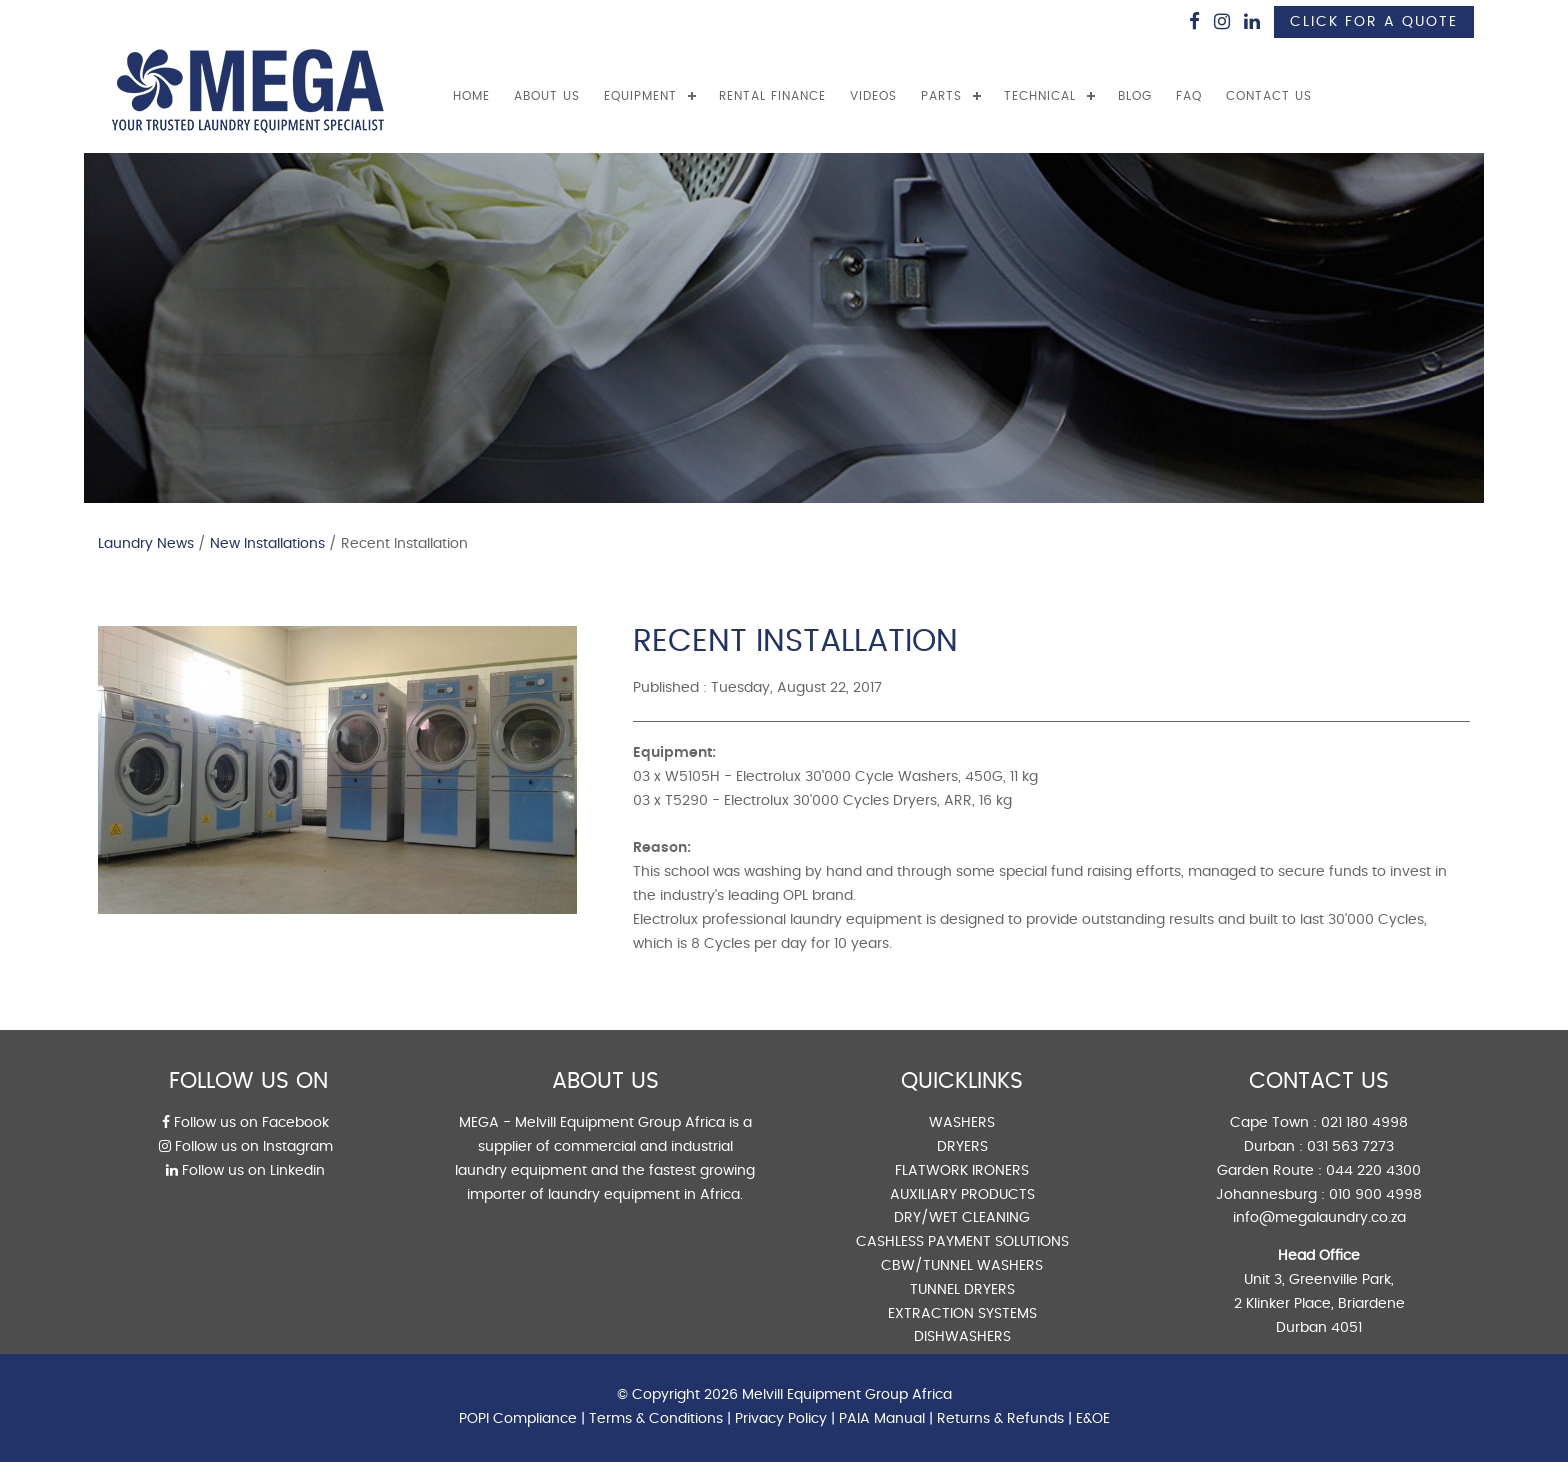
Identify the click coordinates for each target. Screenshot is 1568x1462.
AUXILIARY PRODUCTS (962, 1195)
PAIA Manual (882, 1419)
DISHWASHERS (962, 1337)
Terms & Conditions (656, 1419)
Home (471, 96)
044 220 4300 (1373, 1171)
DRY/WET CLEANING (962, 1218)
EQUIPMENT (640, 96)
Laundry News (146, 544)
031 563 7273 (1350, 1147)
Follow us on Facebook (245, 1123)
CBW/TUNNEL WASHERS (962, 1266)
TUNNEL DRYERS (962, 1290)
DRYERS (962, 1147)
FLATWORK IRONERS (962, 1171)
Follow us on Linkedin (245, 1171)
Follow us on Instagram (246, 1147)
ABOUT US (547, 96)
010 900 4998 (1375, 1195)
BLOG (1135, 96)
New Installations (267, 544)
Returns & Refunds (1000, 1419)
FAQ (1189, 96)
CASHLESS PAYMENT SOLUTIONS (962, 1242)
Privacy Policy (781, 1419)
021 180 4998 (1364, 1123)
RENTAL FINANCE (772, 96)
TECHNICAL (1040, 96)
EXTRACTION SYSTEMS (962, 1314)
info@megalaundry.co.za (1319, 1218)
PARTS (941, 96)
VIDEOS (873, 96)
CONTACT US (1269, 96)
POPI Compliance (518, 1419)
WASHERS (962, 1123)
